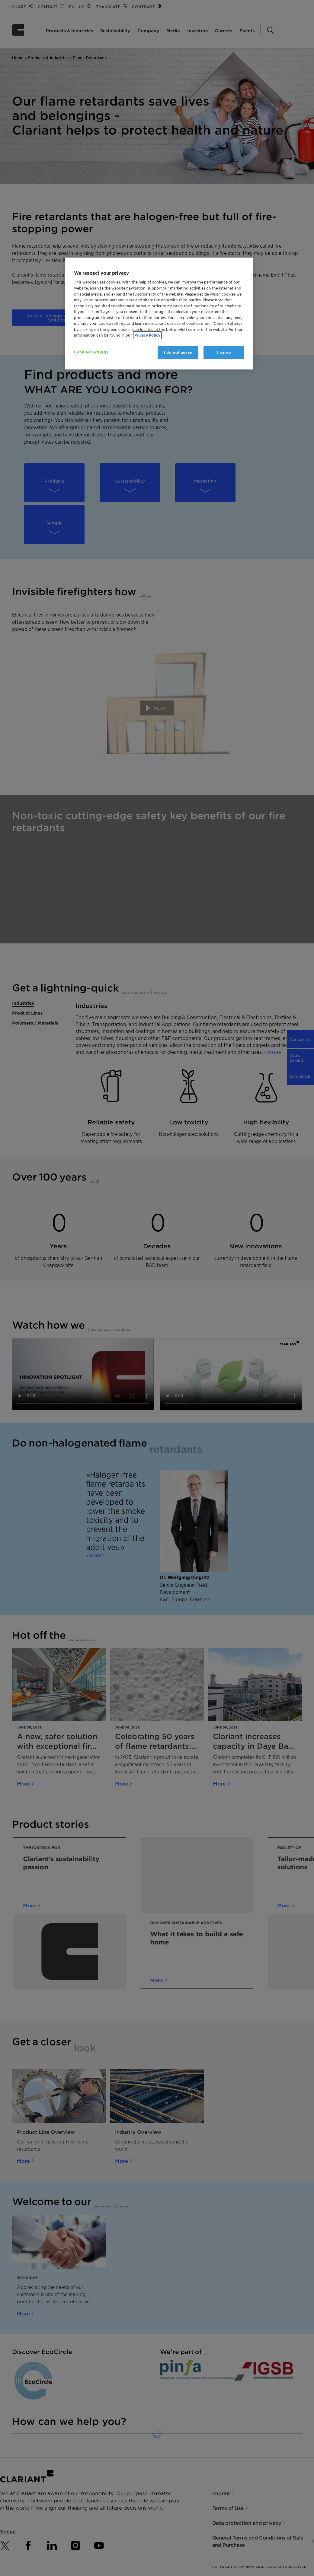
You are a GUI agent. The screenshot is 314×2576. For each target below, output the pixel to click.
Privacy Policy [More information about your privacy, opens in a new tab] (147, 335)
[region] (159, 313)
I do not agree (178, 352)
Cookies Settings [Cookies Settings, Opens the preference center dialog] (91, 352)
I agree (224, 352)
